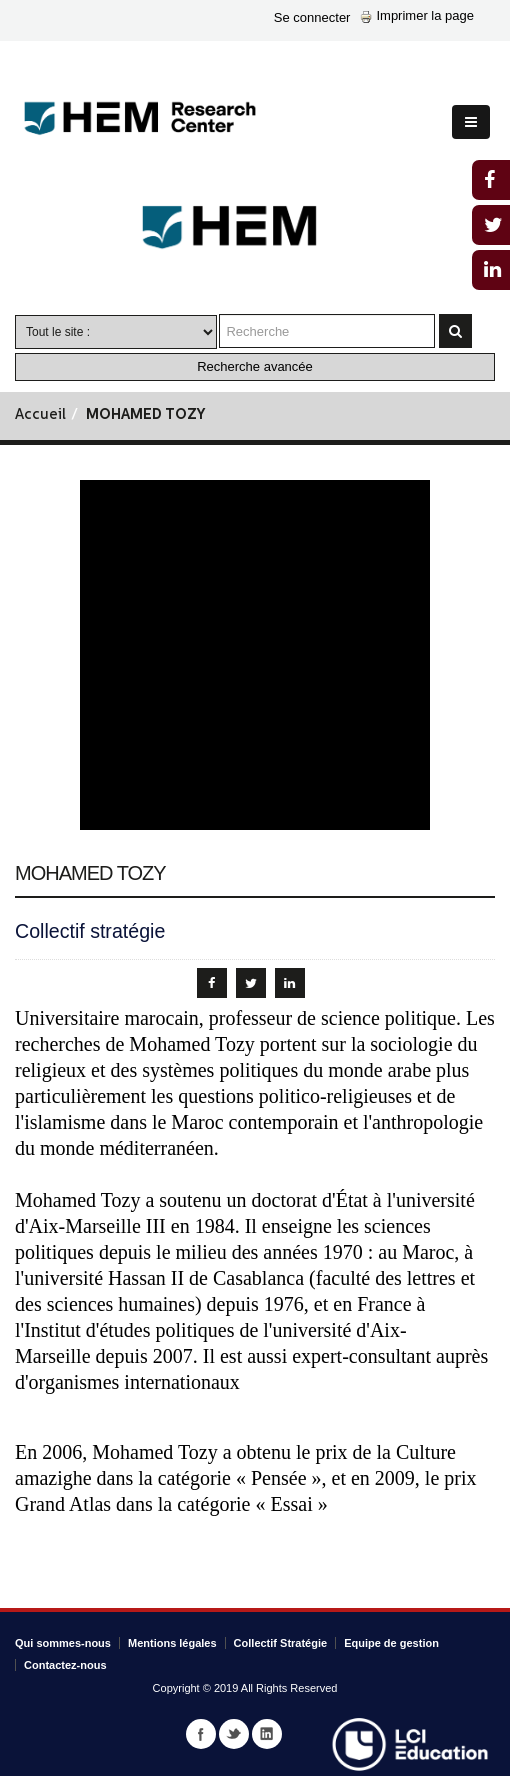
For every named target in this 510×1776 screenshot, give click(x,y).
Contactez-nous (65, 1665)
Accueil (40, 415)
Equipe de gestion (391, 1643)
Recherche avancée (255, 366)
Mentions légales (172, 1643)
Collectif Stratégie (281, 1643)
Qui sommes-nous (63, 1643)
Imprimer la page (417, 15)
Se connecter (312, 17)
